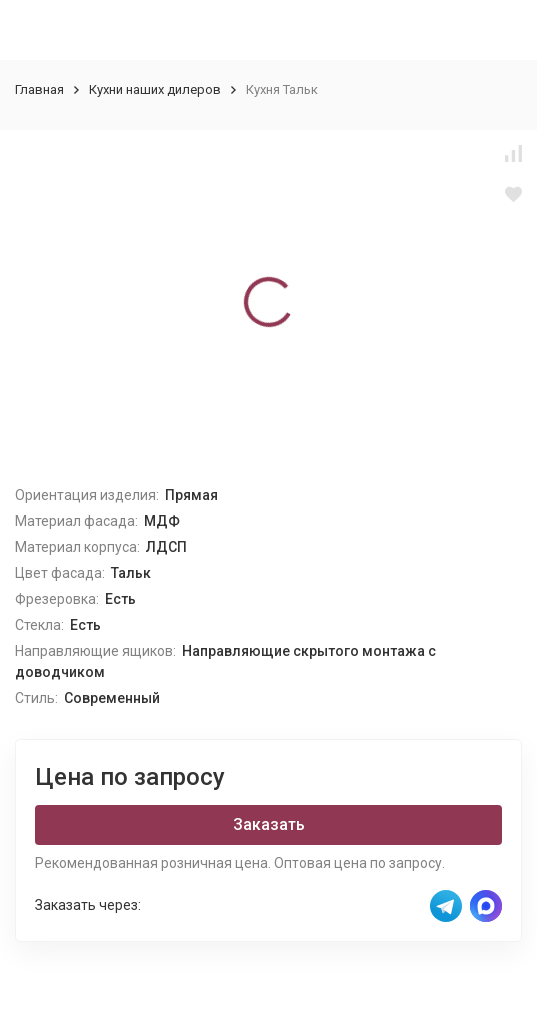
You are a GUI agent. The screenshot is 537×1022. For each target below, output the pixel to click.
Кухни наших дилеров (155, 89)
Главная (39, 89)
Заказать (269, 824)
